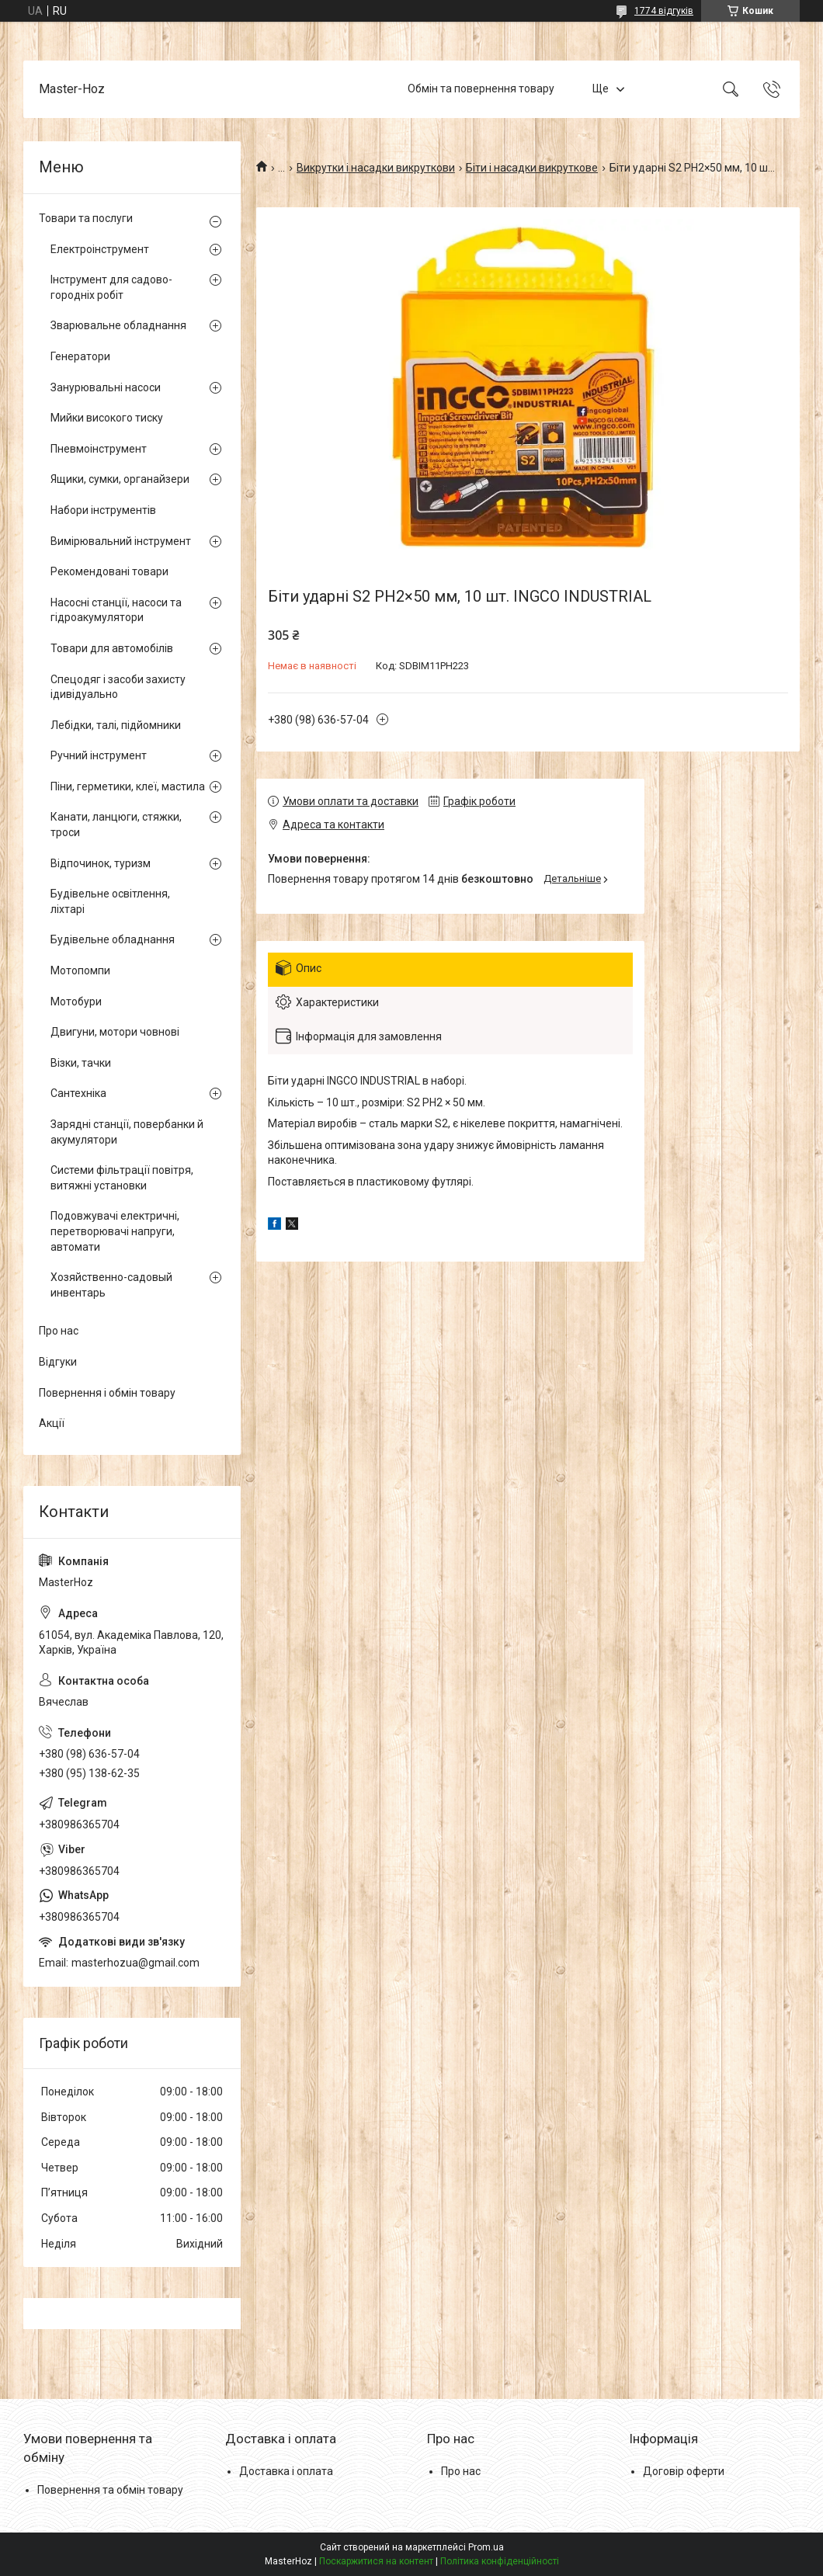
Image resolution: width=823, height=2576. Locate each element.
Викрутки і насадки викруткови (376, 167)
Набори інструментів (103, 510)
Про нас (58, 1330)
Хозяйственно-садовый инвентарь (111, 1285)
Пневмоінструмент (98, 449)
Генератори (80, 356)
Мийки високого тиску (106, 417)
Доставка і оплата (286, 2471)
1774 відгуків (663, 10)
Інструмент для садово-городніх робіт (111, 287)
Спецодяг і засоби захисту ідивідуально (118, 687)
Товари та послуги (86, 218)
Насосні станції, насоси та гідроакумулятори (116, 610)
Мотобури (76, 1001)
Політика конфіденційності (499, 2561)
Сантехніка (78, 1093)
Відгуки (58, 1362)
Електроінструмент (99, 249)
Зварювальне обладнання (118, 325)
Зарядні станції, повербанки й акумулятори (126, 1132)
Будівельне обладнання (112, 939)
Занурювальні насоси (105, 387)
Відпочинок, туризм (100, 863)
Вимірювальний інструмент (120, 541)
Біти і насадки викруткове (532, 167)
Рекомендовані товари (109, 571)
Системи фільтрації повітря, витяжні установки (121, 1178)
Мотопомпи (80, 970)
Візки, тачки (80, 1063)
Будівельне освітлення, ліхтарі (110, 901)
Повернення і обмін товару (107, 1393)
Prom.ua (486, 2547)
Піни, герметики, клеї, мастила (127, 786)
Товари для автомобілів (111, 648)
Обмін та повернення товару (481, 88)
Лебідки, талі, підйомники (115, 725)
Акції (51, 1423)
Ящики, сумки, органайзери (119, 479)
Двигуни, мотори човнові (114, 1032)
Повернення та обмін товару (110, 2490)
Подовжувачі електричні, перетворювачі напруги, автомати (114, 1231)
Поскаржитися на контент (376, 2561)
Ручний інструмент (98, 755)
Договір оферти (683, 2471)
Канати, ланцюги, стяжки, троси (116, 824)
